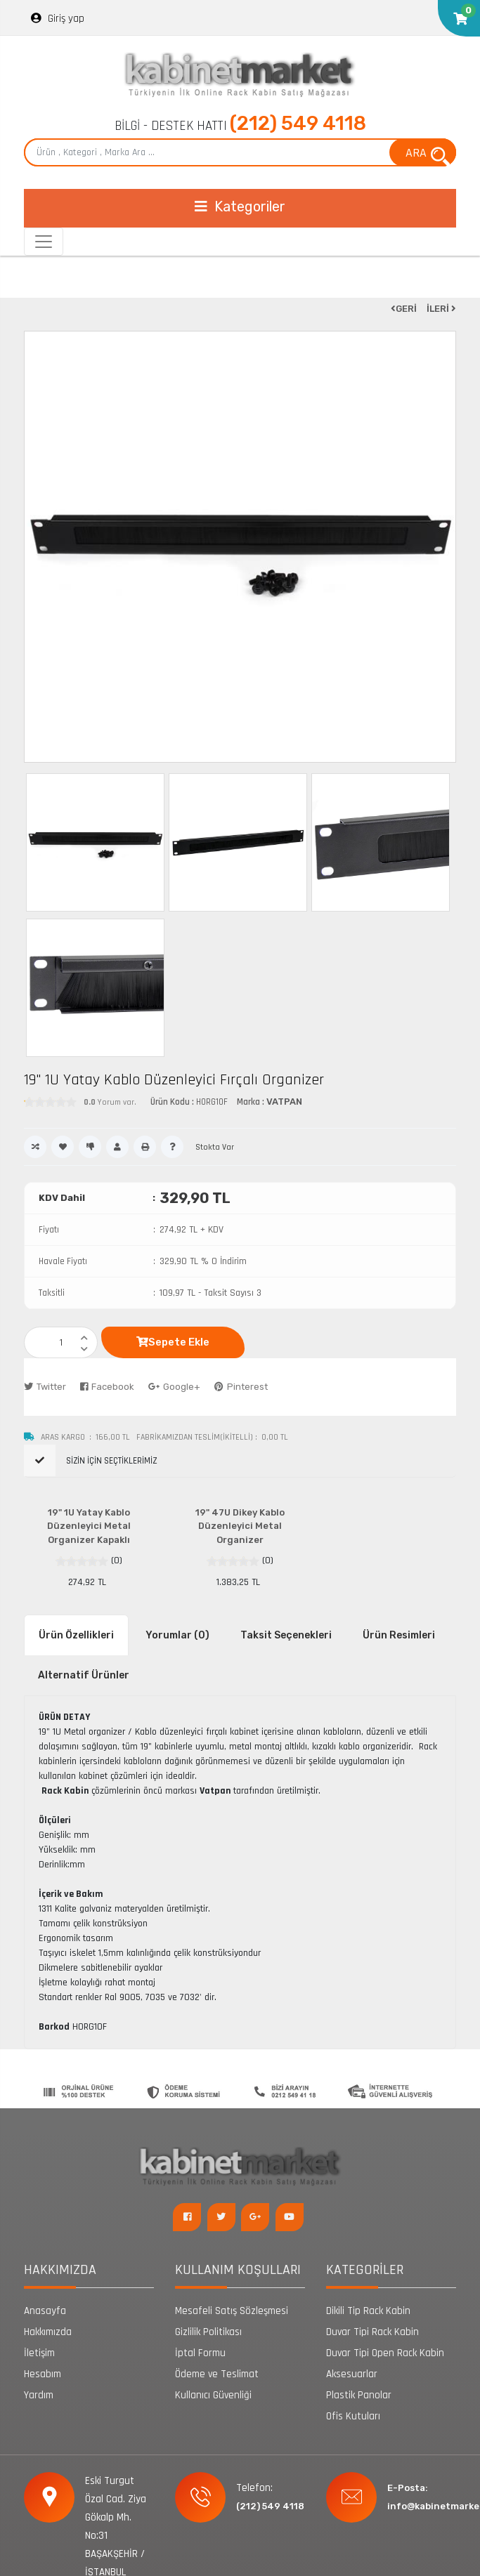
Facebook (107, 1386)
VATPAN (284, 1101)
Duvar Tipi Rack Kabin (372, 2332)
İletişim (39, 2353)
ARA (428, 154)
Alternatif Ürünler (83, 1675)
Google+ (174, 1386)
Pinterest (241, 1386)
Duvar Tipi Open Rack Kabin (385, 2353)
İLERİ (441, 308)
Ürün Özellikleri (76, 1635)
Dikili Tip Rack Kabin (368, 2311)
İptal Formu (200, 2353)
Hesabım (42, 2374)
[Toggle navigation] (240, 208)
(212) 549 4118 (298, 123)
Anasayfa (45, 2311)
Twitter (45, 1386)
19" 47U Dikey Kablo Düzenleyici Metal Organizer (240, 1526)
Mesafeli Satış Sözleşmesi (231, 2311)
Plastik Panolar (358, 2395)
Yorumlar (177, 1635)
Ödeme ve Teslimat (217, 2374)
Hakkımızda (48, 2332)
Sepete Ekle (172, 1342)
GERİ (404, 308)
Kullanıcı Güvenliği (213, 2395)
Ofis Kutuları (353, 2416)
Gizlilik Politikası (208, 2332)
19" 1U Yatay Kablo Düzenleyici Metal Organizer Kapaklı (89, 1526)
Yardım (38, 2395)
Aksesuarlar (351, 2374)
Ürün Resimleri (399, 1635)
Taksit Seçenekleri (286, 1635)
